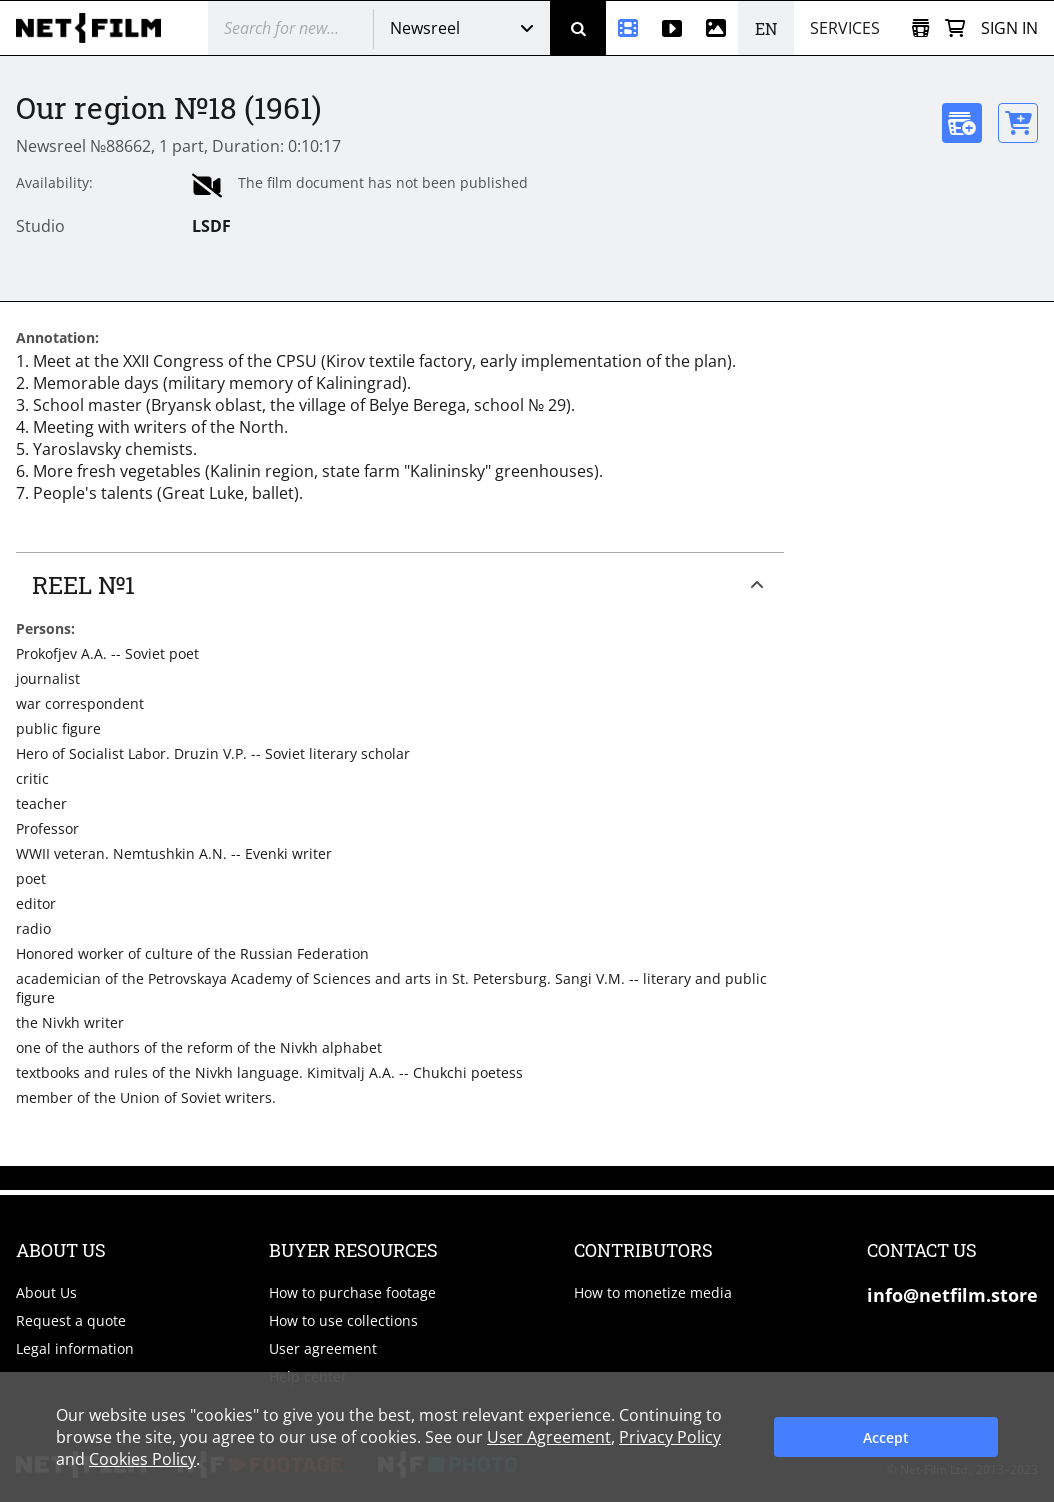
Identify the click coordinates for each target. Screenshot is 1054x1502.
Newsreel (425, 28)
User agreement (323, 1348)
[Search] (578, 28)
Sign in (1009, 28)
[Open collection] (920, 28)
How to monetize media (653, 1292)
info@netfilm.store (952, 1295)
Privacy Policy (670, 1437)
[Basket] (955, 28)
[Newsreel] (628, 28)
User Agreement (549, 1437)
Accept (886, 1437)
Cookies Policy (142, 1459)
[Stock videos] (672, 28)
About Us (46, 1292)
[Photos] (716, 28)
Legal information (75, 1348)
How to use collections (343, 1320)
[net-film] (96, 28)
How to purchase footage (352, 1292)
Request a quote (71, 1320)
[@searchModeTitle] (283, 28)
